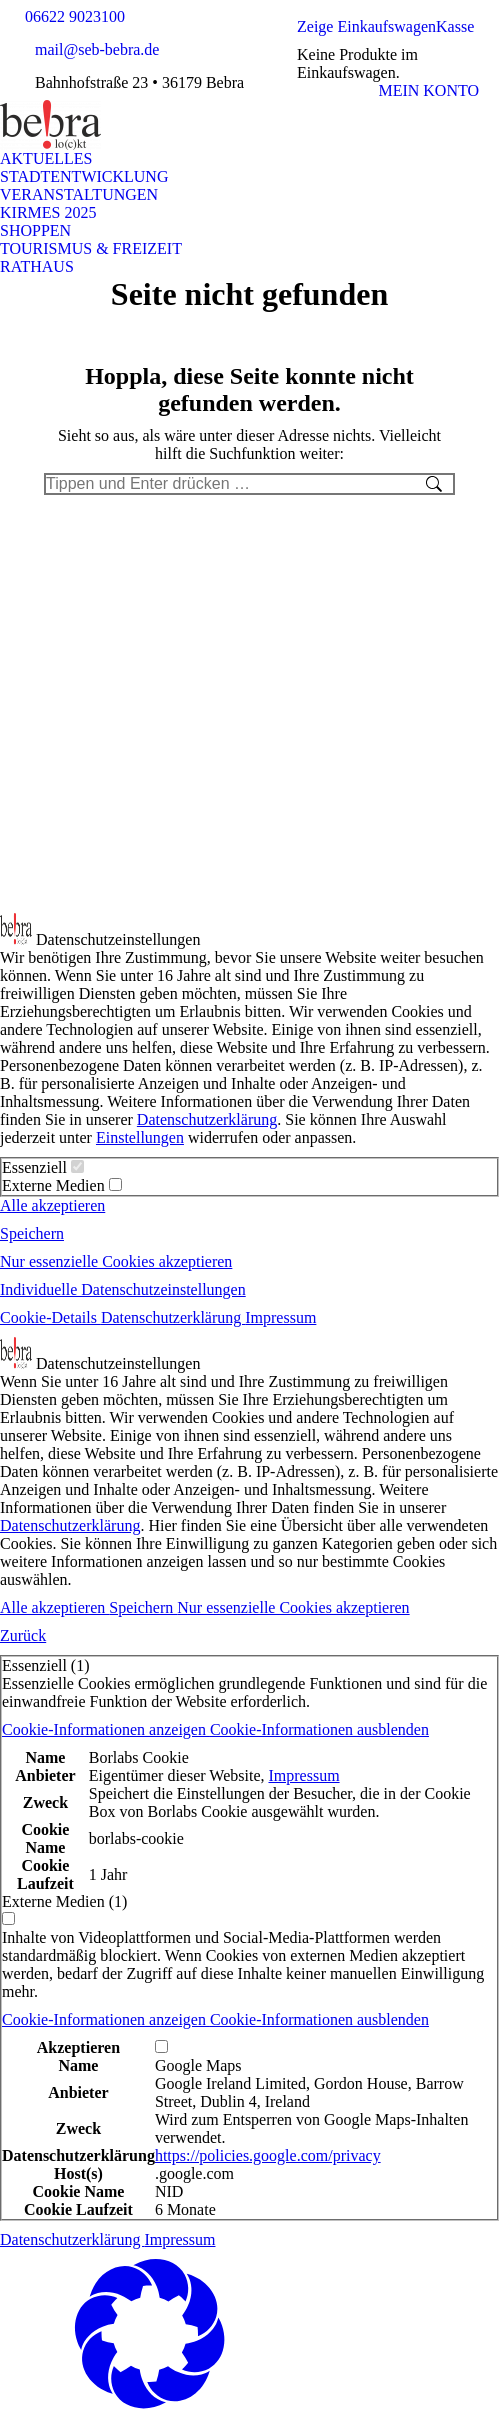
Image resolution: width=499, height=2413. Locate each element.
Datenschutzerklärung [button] (173, 1317)
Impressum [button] (280, 1317)
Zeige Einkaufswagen (366, 26)
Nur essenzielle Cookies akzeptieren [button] (116, 1261)
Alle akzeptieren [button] (52, 1205)
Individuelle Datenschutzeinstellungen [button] (123, 1289)
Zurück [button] (23, 1635)
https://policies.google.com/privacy (268, 2155)
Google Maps (198, 2065)
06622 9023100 (75, 16)
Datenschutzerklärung (207, 1119)
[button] (215, 1729)
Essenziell (43, 1167)
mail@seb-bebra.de (97, 49)
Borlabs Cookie (139, 1757)
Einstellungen (140, 1137)
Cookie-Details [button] (50, 1317)
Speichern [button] (32, 1233)
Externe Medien (62, 1185)
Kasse (455, 26)
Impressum (303, 1775)
